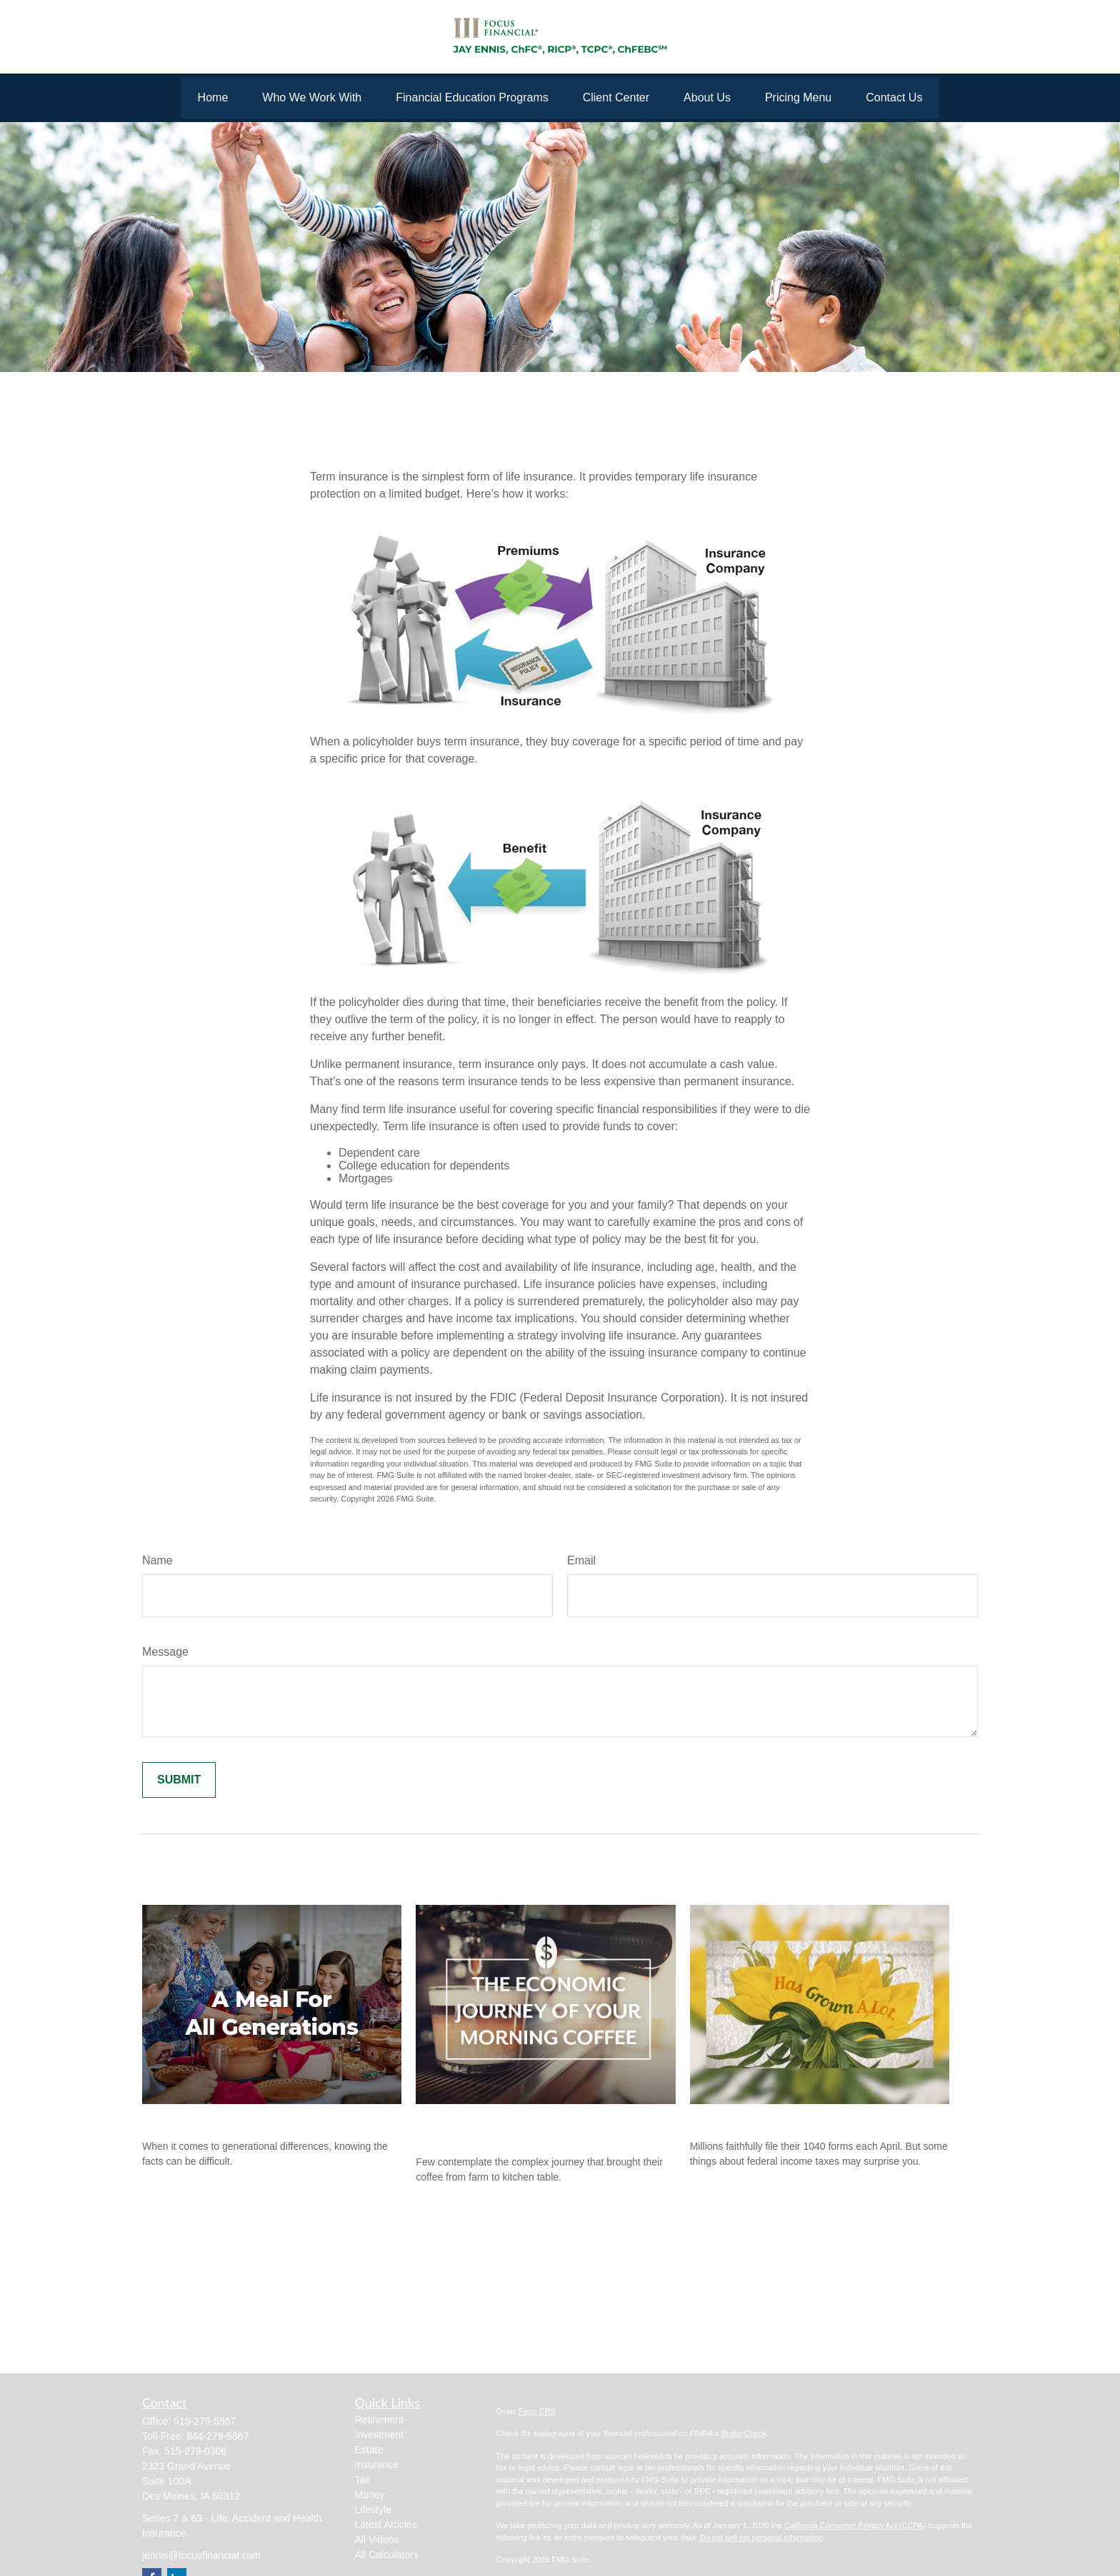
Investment (379, 2434)
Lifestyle (373, 2509)
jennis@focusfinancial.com (201, 2555)
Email (581, 1560)
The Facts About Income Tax (772, 2118)
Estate (369, 2449)
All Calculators (387, 2554)
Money (370, 2494)
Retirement (379, 2419)
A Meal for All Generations (219, 2118)
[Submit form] (179, 1780)
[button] (213, 98)
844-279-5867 (217, 2436)
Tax (363, 2479)
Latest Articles (386, 2524)
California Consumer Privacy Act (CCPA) (855, 2525)
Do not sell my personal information (761, 2537)
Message (165, 1652)
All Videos (377, 2539)
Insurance (377, 2464)
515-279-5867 (205, 2421)
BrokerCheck (743, 2433)
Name (157, 1560)
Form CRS (537, 2411)
